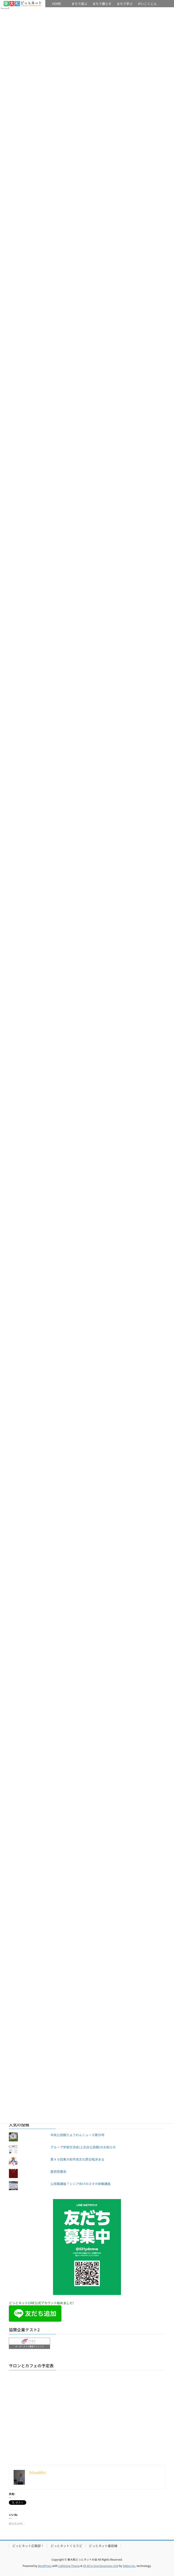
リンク (56, 11)
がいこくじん (147, 3)
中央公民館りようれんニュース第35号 (78, 2135)
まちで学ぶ (125, 3)
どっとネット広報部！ (28, 2545)
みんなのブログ (11, 11)
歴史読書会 (58, 2171)
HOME (22, 3)
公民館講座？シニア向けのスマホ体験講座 (81, 2183)
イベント (34, 11)
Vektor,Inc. (129, 2566)
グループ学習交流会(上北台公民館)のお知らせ (83, 2147)
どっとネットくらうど (66, 2545)
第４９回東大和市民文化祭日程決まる (77, 2159)
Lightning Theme (69, 2566)
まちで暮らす (101, 3)
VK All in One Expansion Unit (100, 2566)
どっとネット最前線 (103, 2545)
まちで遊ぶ (79, 3)
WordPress (45, 2566)
